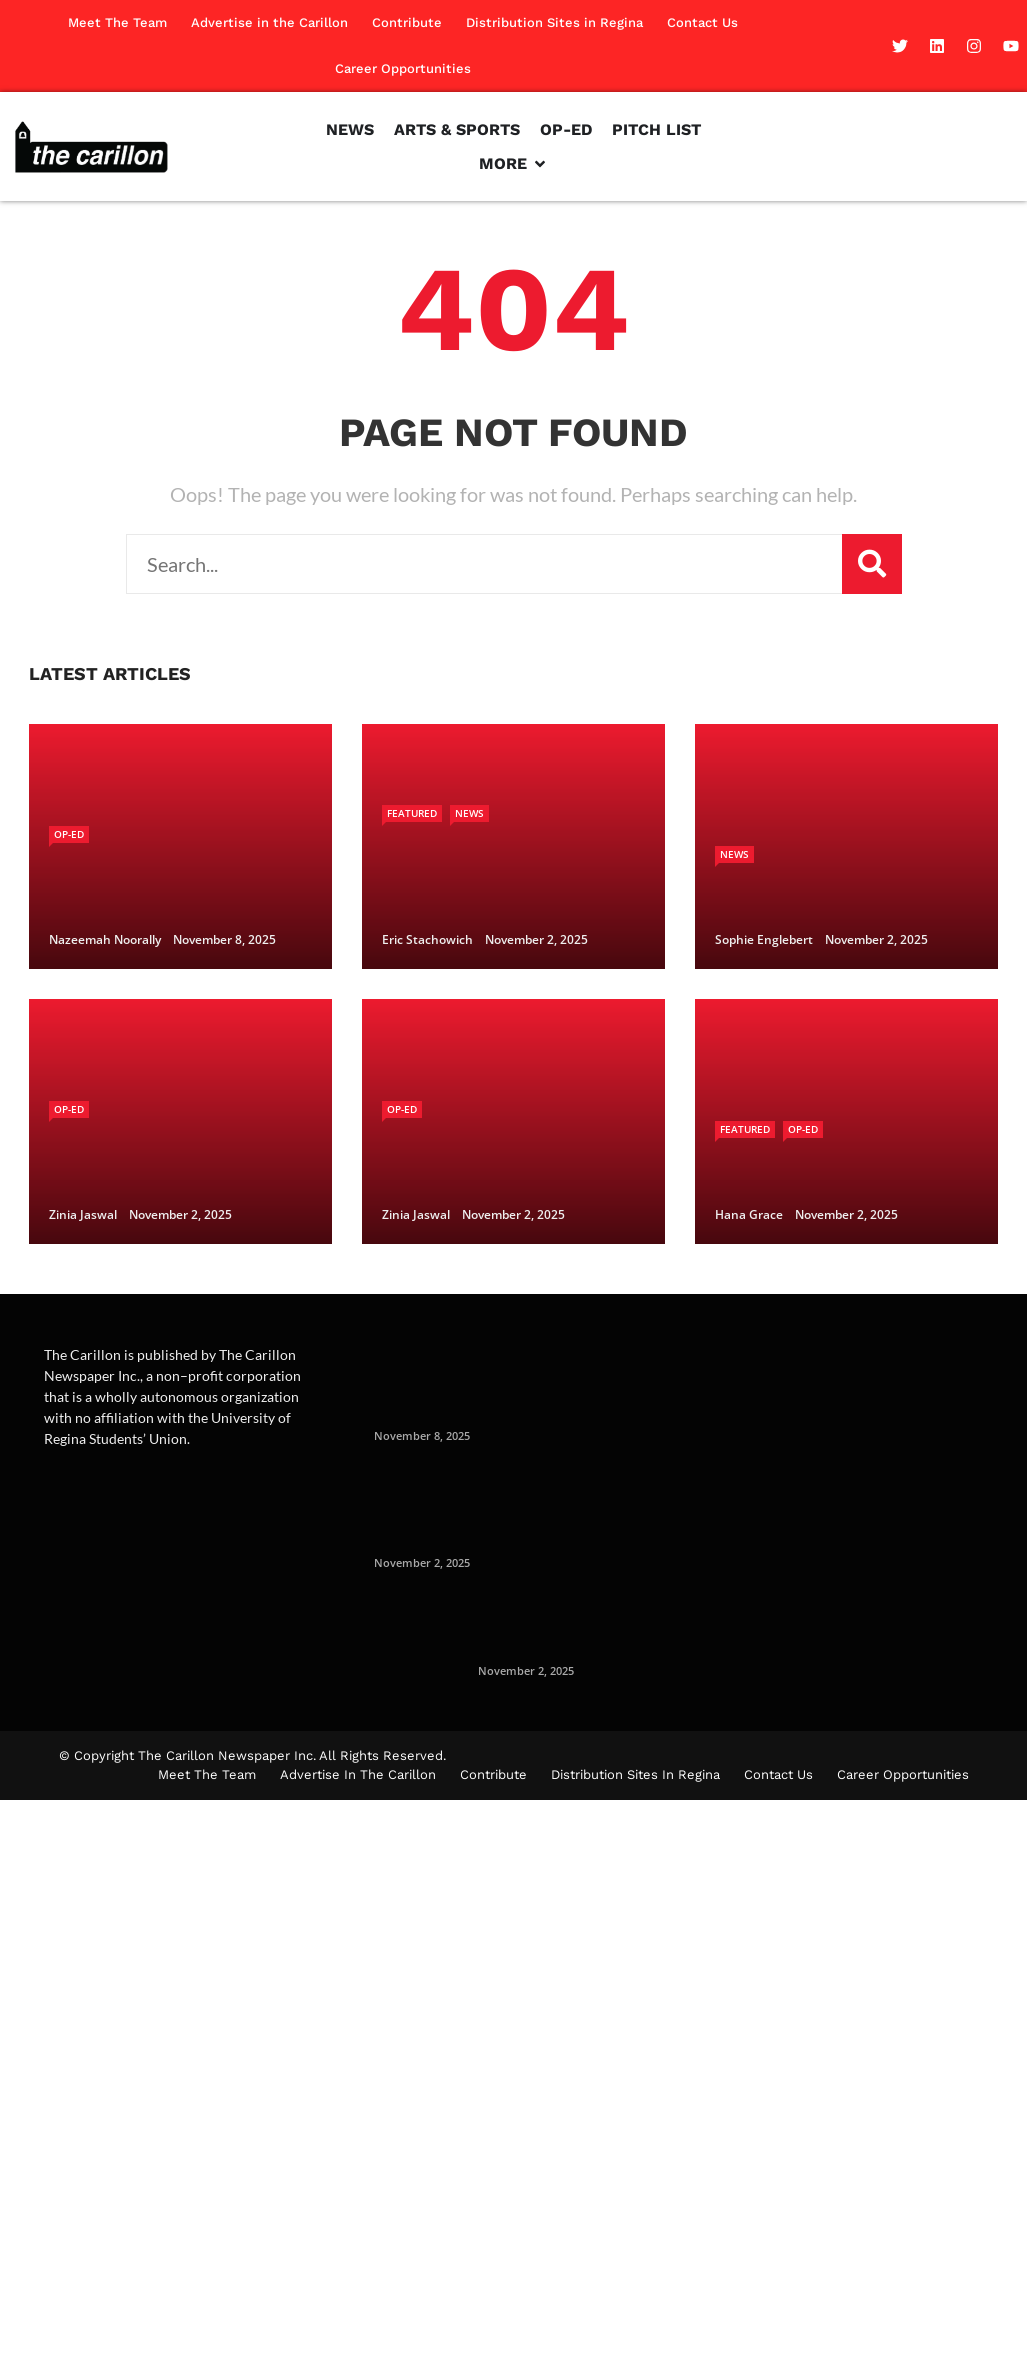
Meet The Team (117, 22)
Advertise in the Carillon (269, 22)
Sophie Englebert (764, 939)
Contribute (407, 22)
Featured (412, 813)
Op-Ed (69, 834)
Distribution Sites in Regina (554, 22)
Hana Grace (749, 1214)
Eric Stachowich (427, 939)
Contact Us (702, 22)
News (469, 813)
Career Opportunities (403, 68)
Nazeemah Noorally (105, 939)
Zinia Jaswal (83, 1214)
